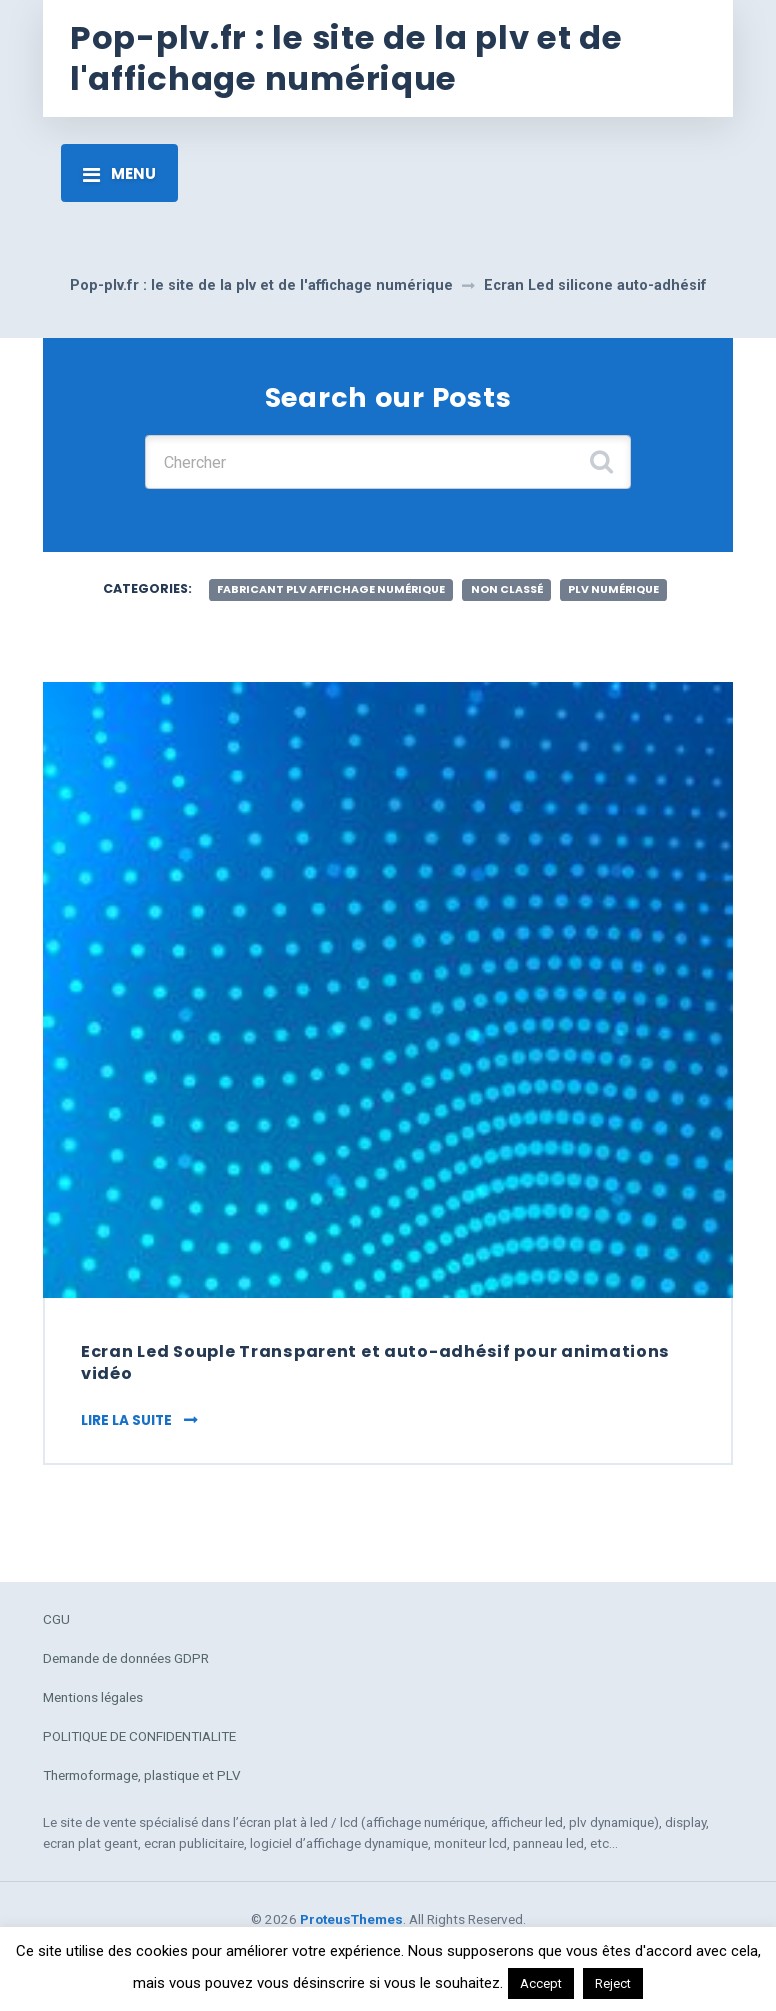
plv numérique (613, 589)
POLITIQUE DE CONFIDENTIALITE (139, 1736)
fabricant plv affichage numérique (331, 589)
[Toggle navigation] (119, 173)
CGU (56, 1619)
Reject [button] (613, 1983)
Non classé (507, 589)
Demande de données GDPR (126, 1658)
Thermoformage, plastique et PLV (142, 1775)
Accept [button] (541, 1983)
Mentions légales (93, 1697)
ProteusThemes (351, 1919)
